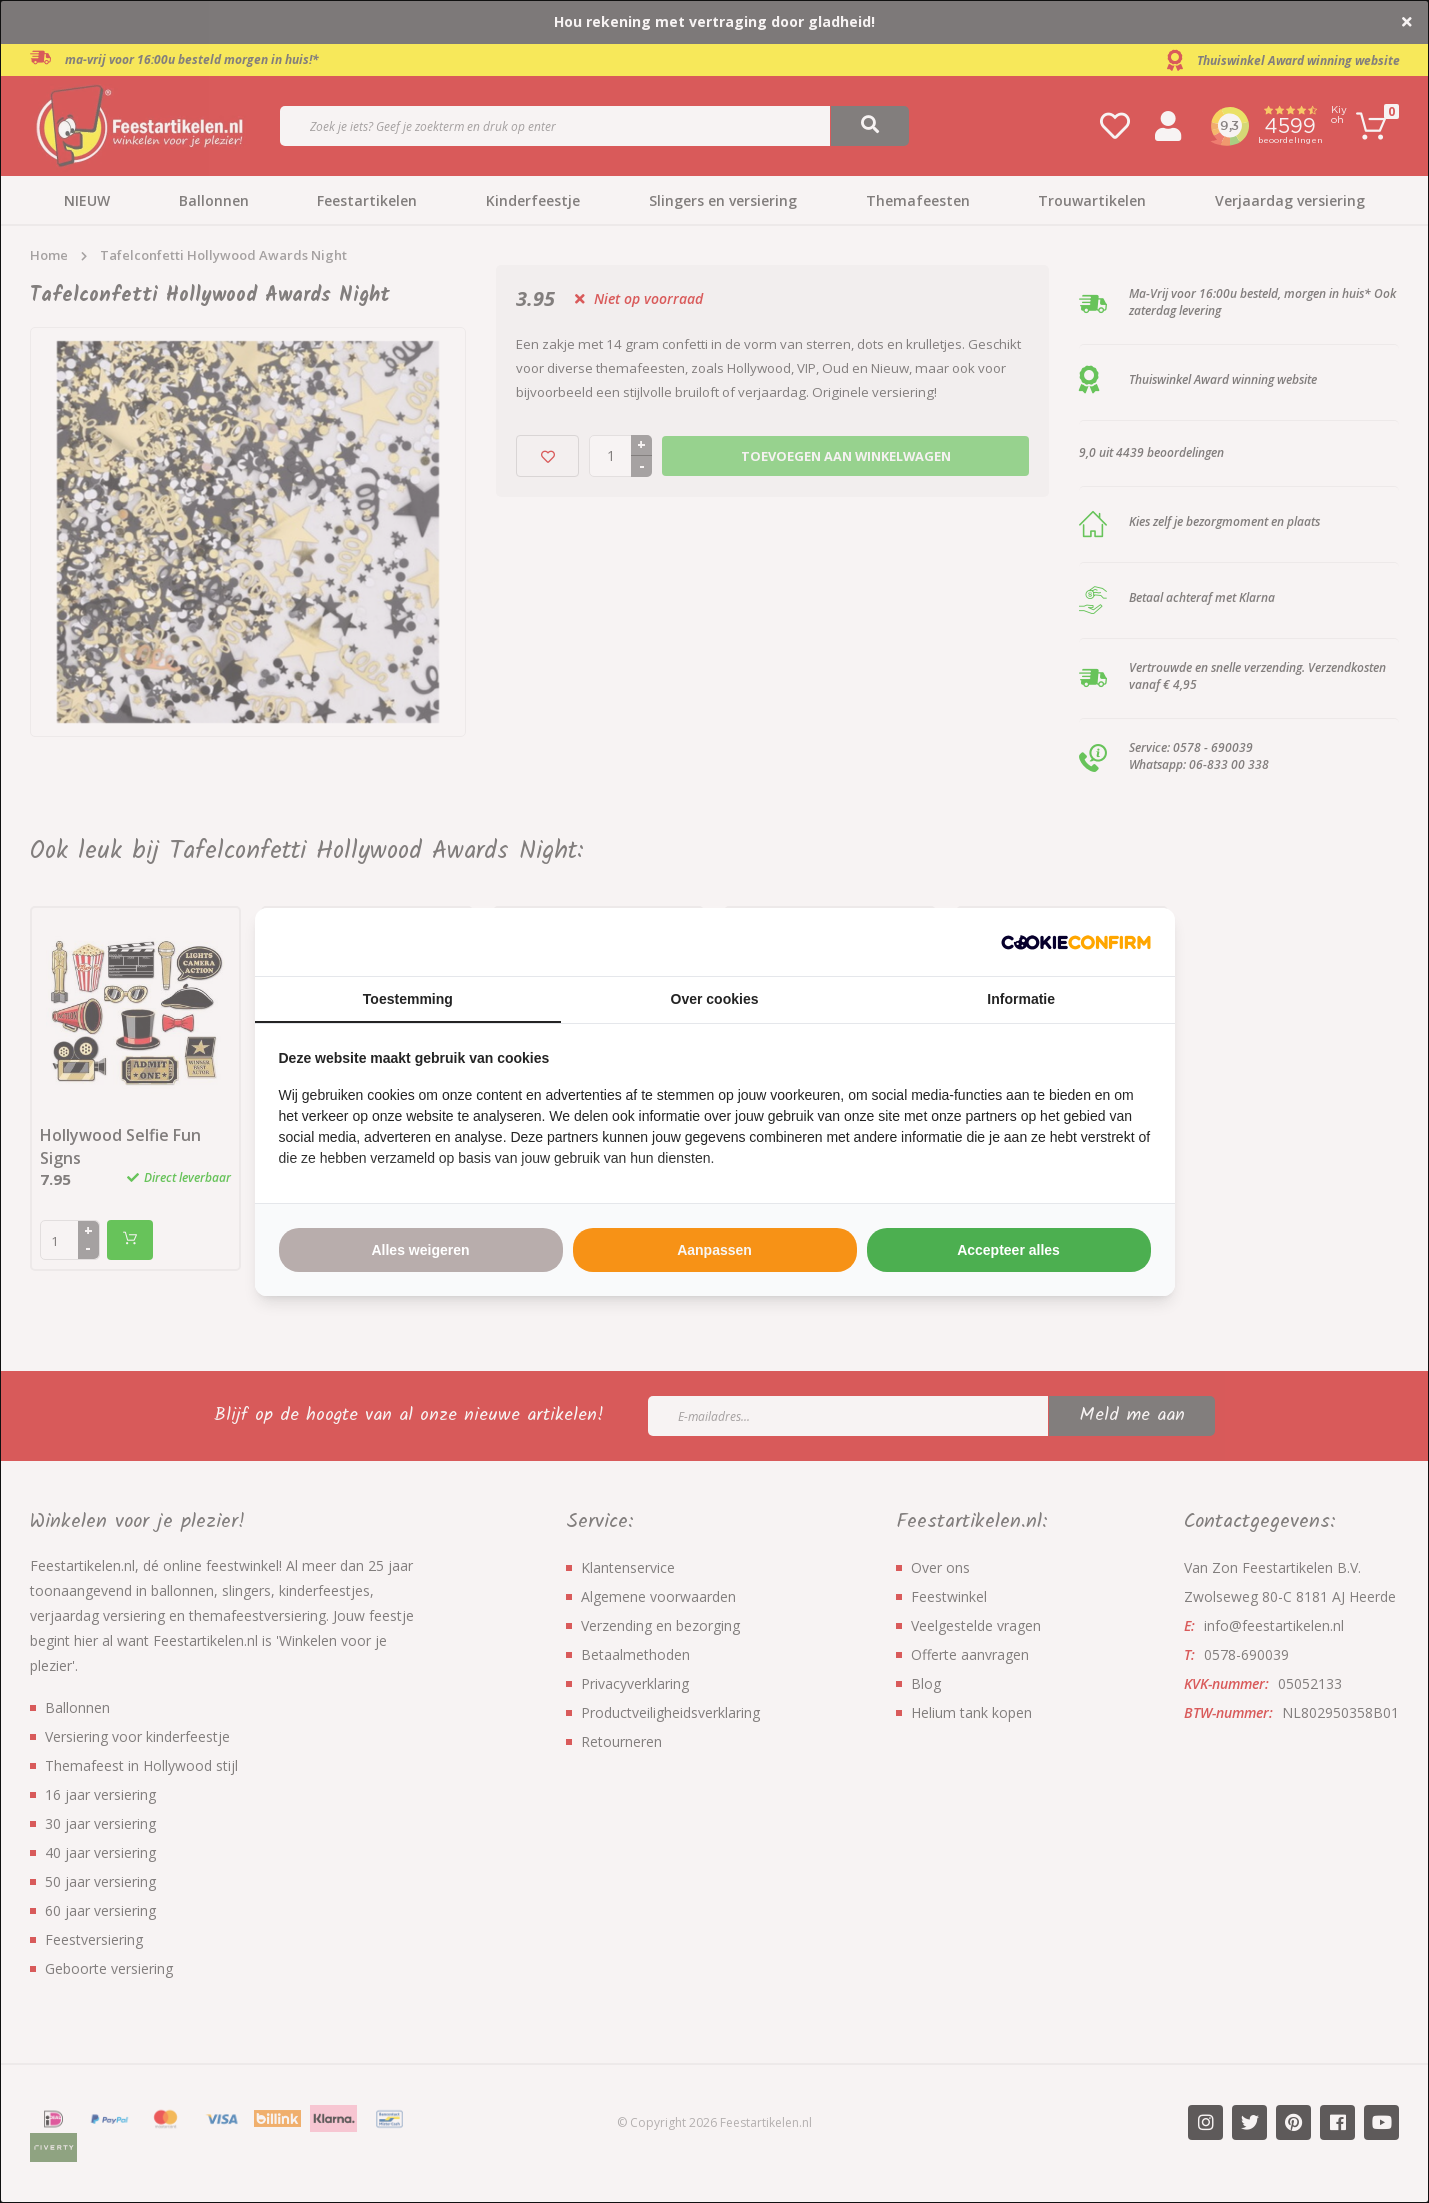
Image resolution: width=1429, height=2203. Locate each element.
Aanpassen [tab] (714, 1250)
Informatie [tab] (1021, 999)
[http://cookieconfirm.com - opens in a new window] (1076, 942)
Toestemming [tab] (408, 999)
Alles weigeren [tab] (420, 1250)
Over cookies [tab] (715, 999)
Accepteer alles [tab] (1008, 1250)
